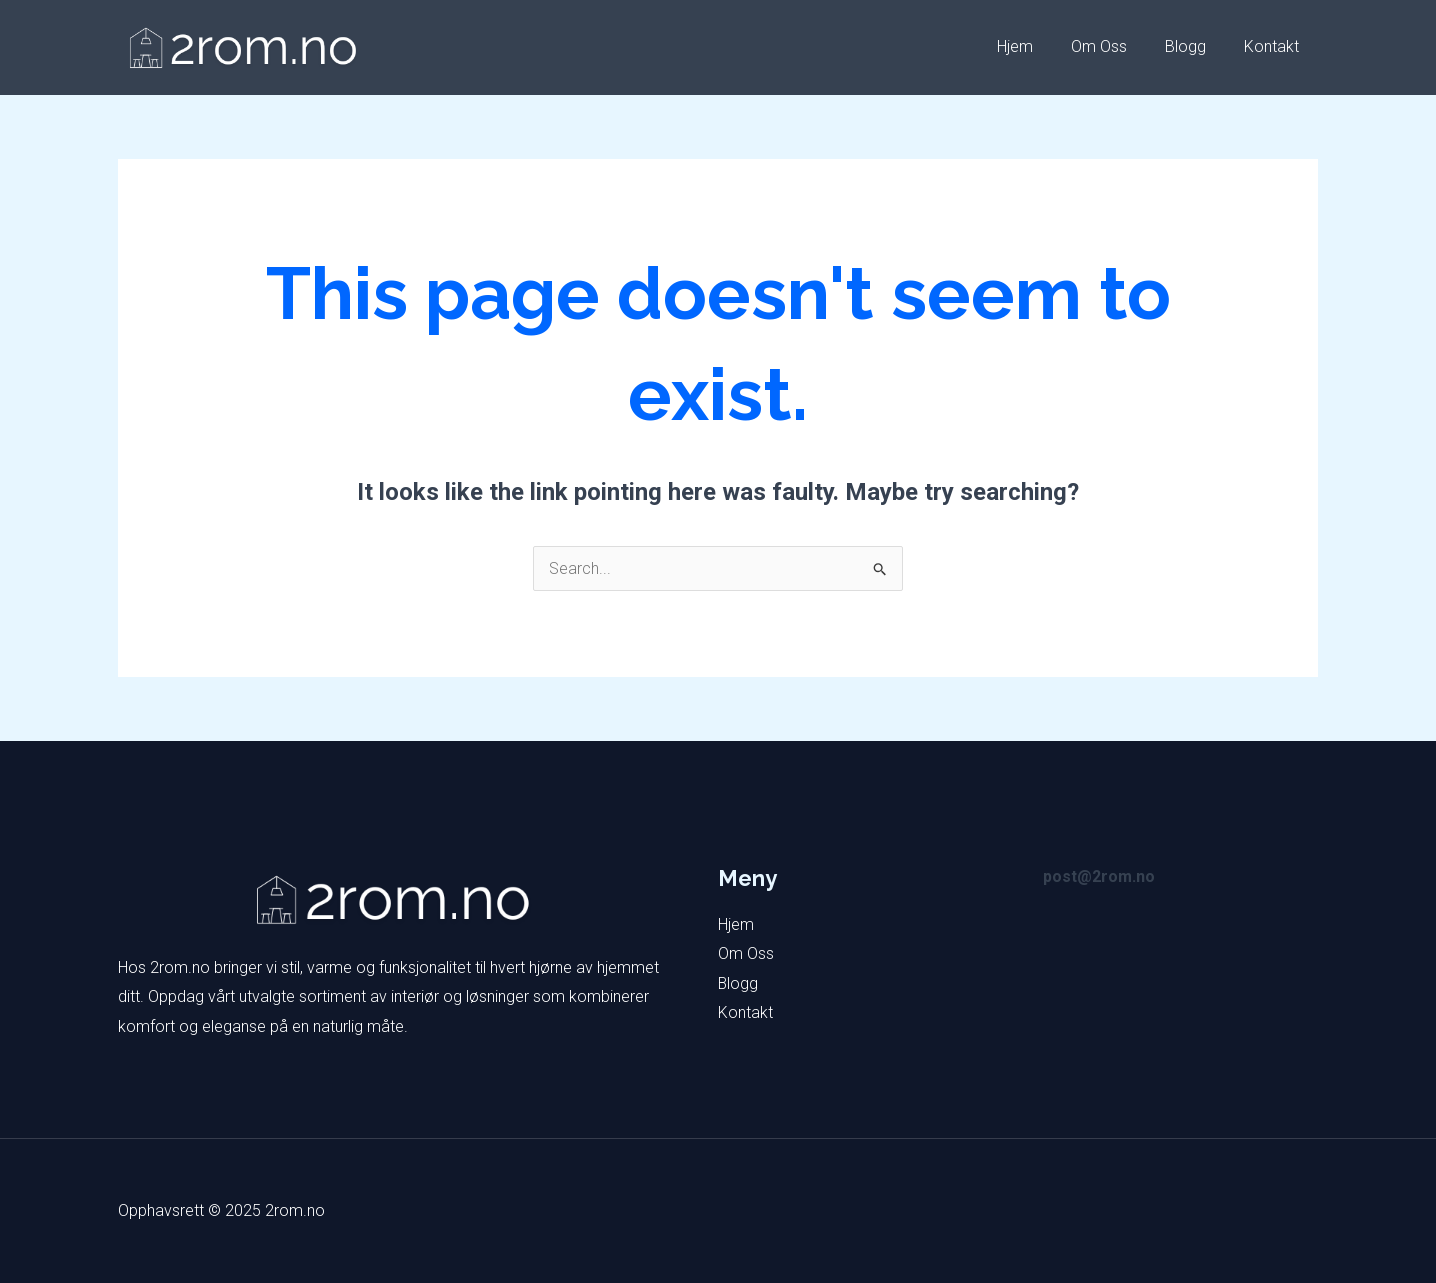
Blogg (1194, 46)
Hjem (1036, 46)
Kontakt (1274, 46)
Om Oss (1114, 46)
